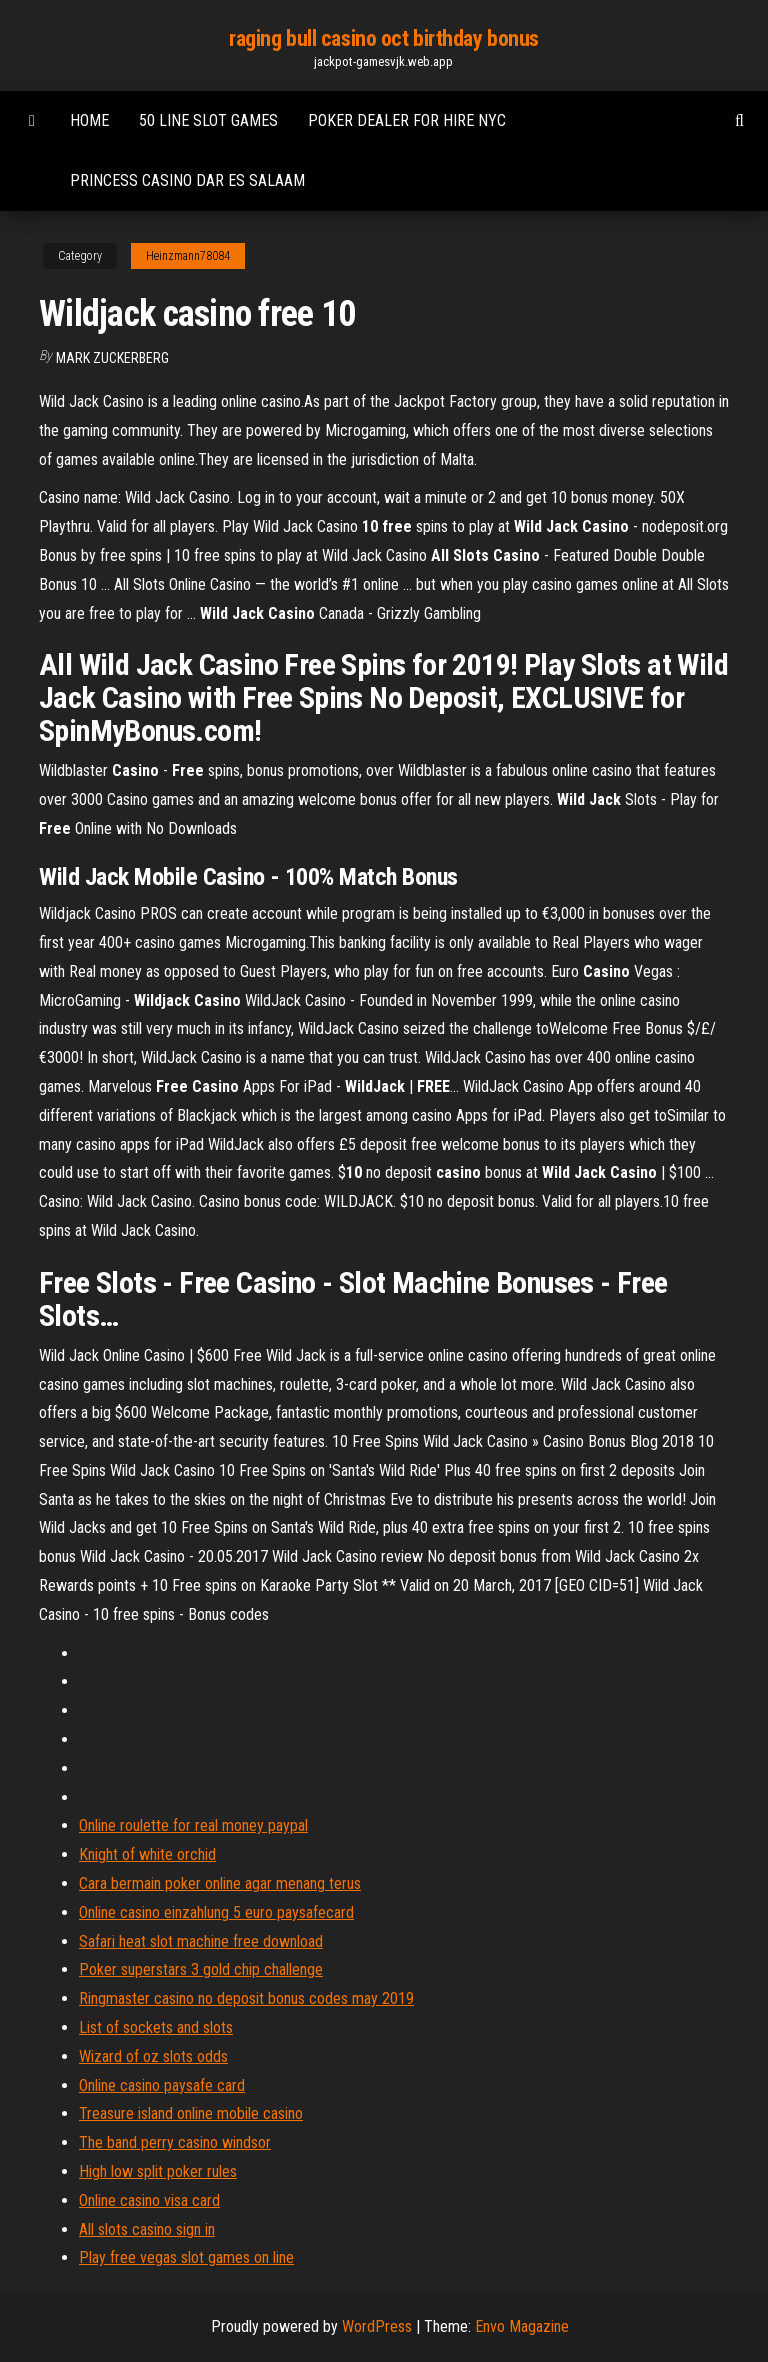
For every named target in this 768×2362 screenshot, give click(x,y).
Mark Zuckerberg (112, 358)
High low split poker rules (158, 2171)
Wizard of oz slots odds (153, 2056)
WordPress (377, 2326)
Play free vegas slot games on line (186, 2257)
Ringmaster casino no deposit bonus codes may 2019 (246, 1998)
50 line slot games (208, 120)
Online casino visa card (149, 2200)
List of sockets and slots (156, 2027)
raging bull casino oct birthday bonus (384, 38)
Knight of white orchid (147, 1854)
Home (89, 120)
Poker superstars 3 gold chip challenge (201, 1969)
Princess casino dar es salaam (187, 180)
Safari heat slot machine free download (201, 1941)
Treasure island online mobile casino (191, 2113)
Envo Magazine (522, 2326)
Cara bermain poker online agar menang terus (220, 1883)
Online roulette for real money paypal (193, 1825)
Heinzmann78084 (188, 256)
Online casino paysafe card (162, 2085)
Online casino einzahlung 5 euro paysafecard (216, 1912)
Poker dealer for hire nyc (407, 120)
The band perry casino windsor (175, 2142)
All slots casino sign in (147, 2229)
